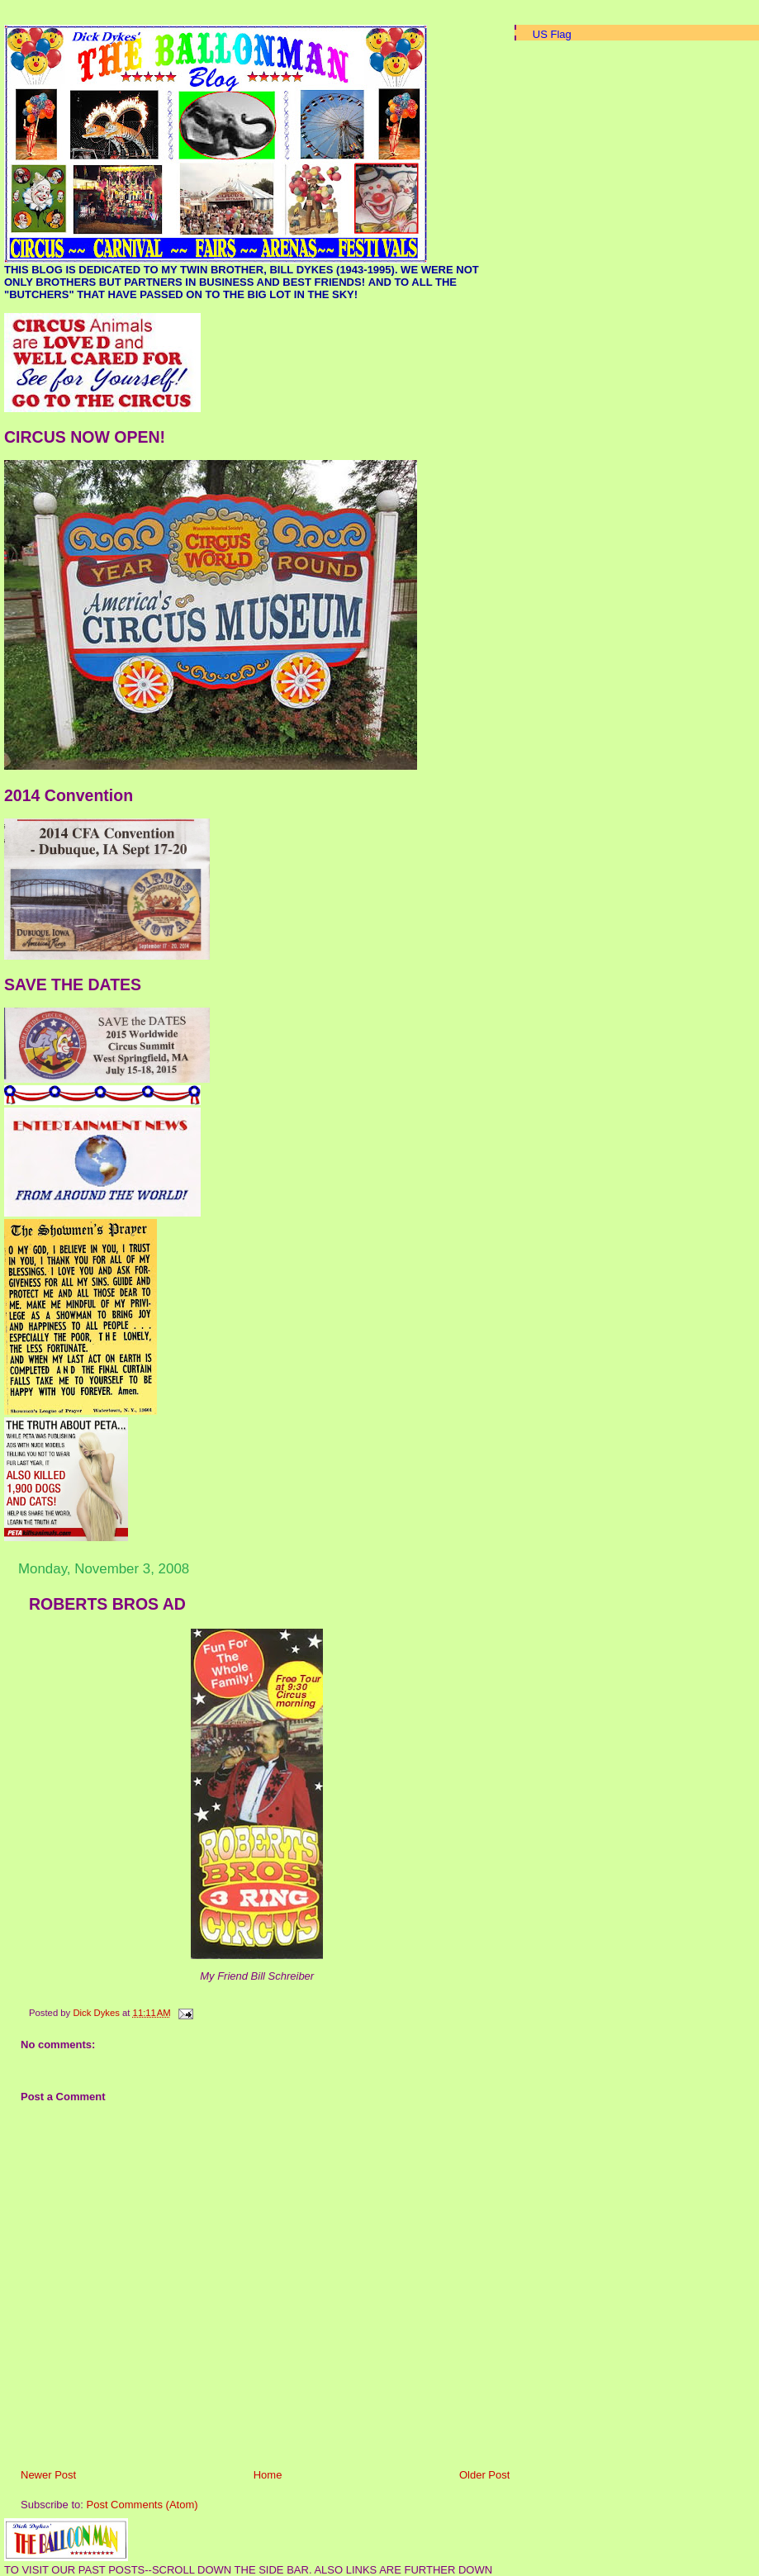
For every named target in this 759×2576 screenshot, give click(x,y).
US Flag (552, 34)
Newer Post (48, 2475)
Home (268, 2475)
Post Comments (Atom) (142, 2504)
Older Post (484, 2475)
